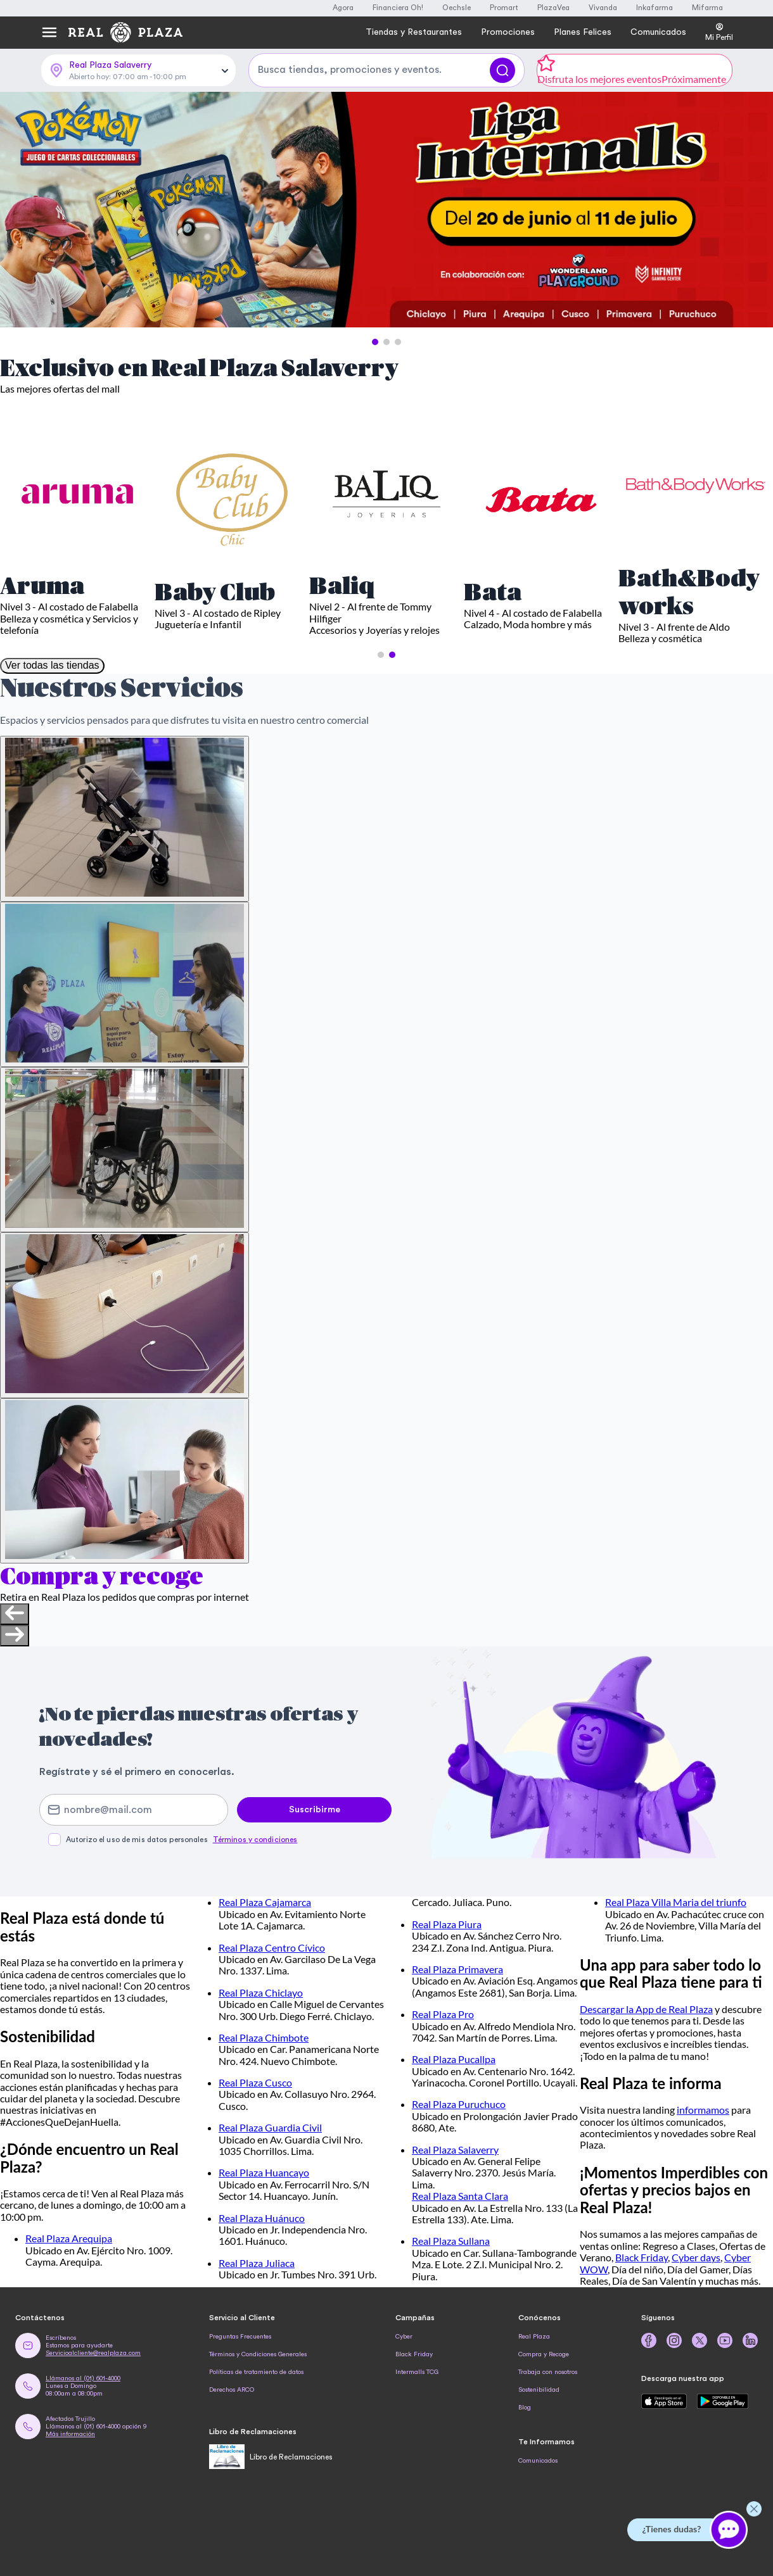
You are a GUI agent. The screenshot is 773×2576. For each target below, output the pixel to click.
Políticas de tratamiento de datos (256, 2372)
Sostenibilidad (538, 2390)
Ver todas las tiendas (52, 665)
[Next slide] (14, 1635)
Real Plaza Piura (447, 1924)
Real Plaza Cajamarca (265, 1902)
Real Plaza (534, 2336)
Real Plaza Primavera (457, 1969)
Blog (524, 2407)
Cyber (403, 2336)
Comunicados (538, 2461)
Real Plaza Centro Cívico (272, 1947)
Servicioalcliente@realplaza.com (93, 2353)
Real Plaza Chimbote (264, 2037)
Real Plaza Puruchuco (459, 2104)
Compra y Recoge (543, 2354)
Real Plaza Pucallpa (453, 2059)
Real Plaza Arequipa (68, 2238)
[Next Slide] (752, 211)
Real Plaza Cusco (255, 2082)
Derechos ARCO (231, 2390)
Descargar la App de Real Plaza (646, 2009)
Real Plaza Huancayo (264, 2172)
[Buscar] (502, 70)
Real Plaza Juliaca (257, 2263)
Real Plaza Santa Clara (460, 2196)
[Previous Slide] (21, 211)
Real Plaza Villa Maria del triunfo (675, 1902)
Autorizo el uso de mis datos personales (181, 1839)
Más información (70, 2434)
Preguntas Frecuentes (240, 2336)
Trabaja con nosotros (547, 2372)
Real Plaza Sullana (451, 2241)
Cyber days (696, 2257)
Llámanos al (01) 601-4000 (83, 2378)
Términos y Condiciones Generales (258, 2354)
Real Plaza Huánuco (262, 2218)
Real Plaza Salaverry (455, 2150)
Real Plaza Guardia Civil (270, 2127)
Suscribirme (314, 1809)
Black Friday (641, 2257)
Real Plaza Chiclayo (261, 1992)
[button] (375, 342)
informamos (703, 2110)
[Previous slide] (14, 1614)
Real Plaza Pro (443, 2014)
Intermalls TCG (416, 2372)
